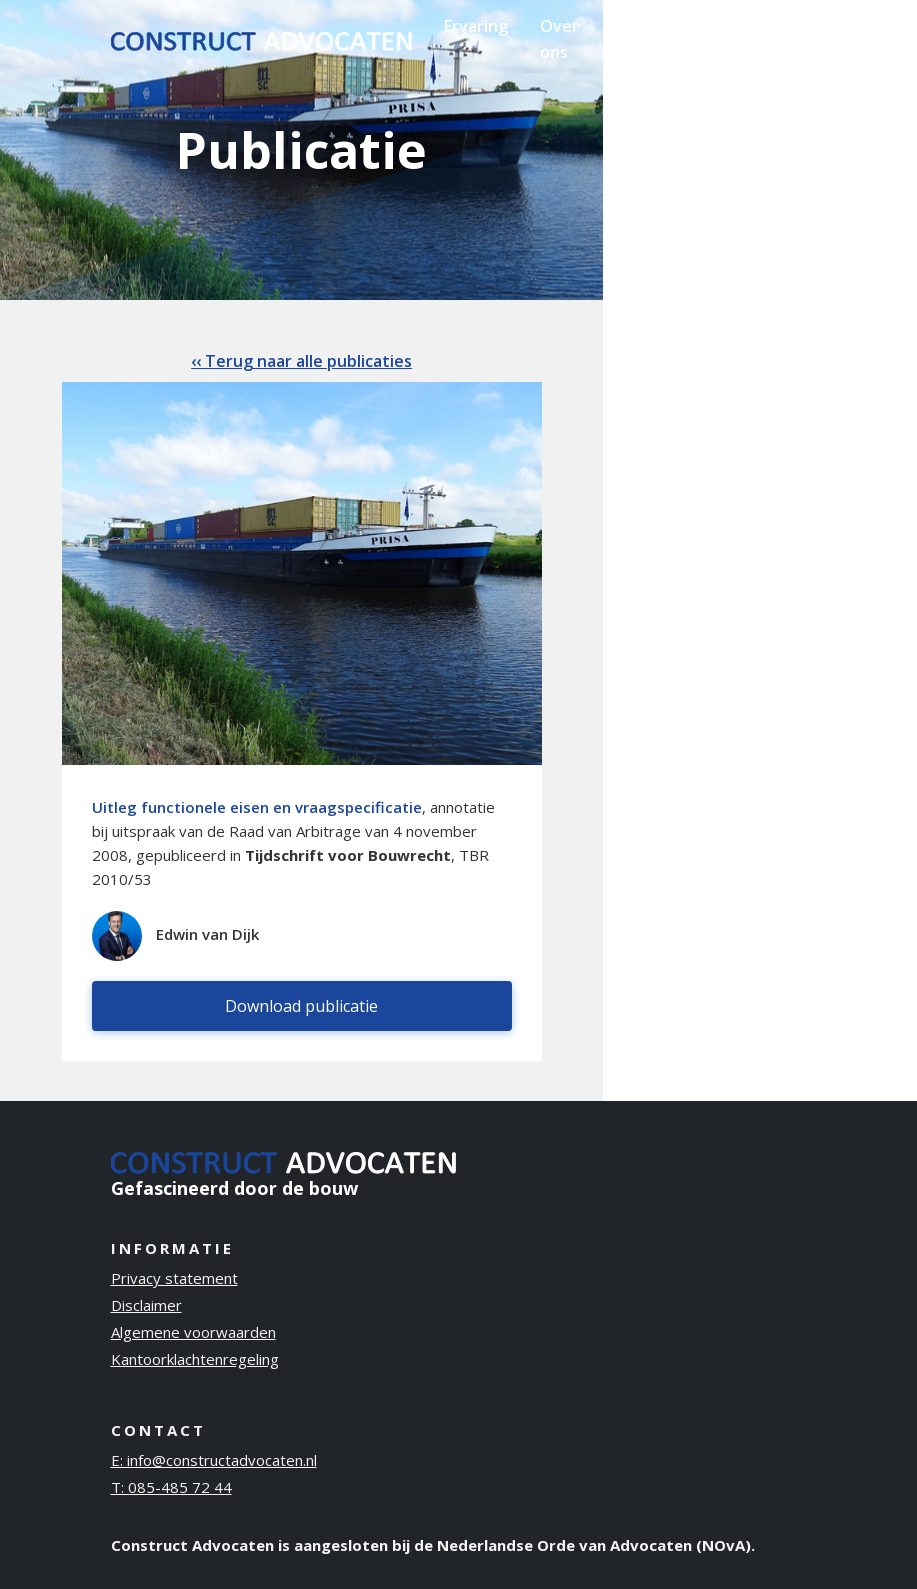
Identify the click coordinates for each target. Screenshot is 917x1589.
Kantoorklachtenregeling (195, 1359)
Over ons (559, 39)
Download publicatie (301, 1006)
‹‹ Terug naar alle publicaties (301, 361)
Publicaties (653, 26)
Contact (759, 26)
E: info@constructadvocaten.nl (214, 1460)
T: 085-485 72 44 (171, 1487)
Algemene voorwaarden (193, 1332)
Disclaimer (146, 1305)
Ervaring (476, 26)
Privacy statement (174, 1278)
